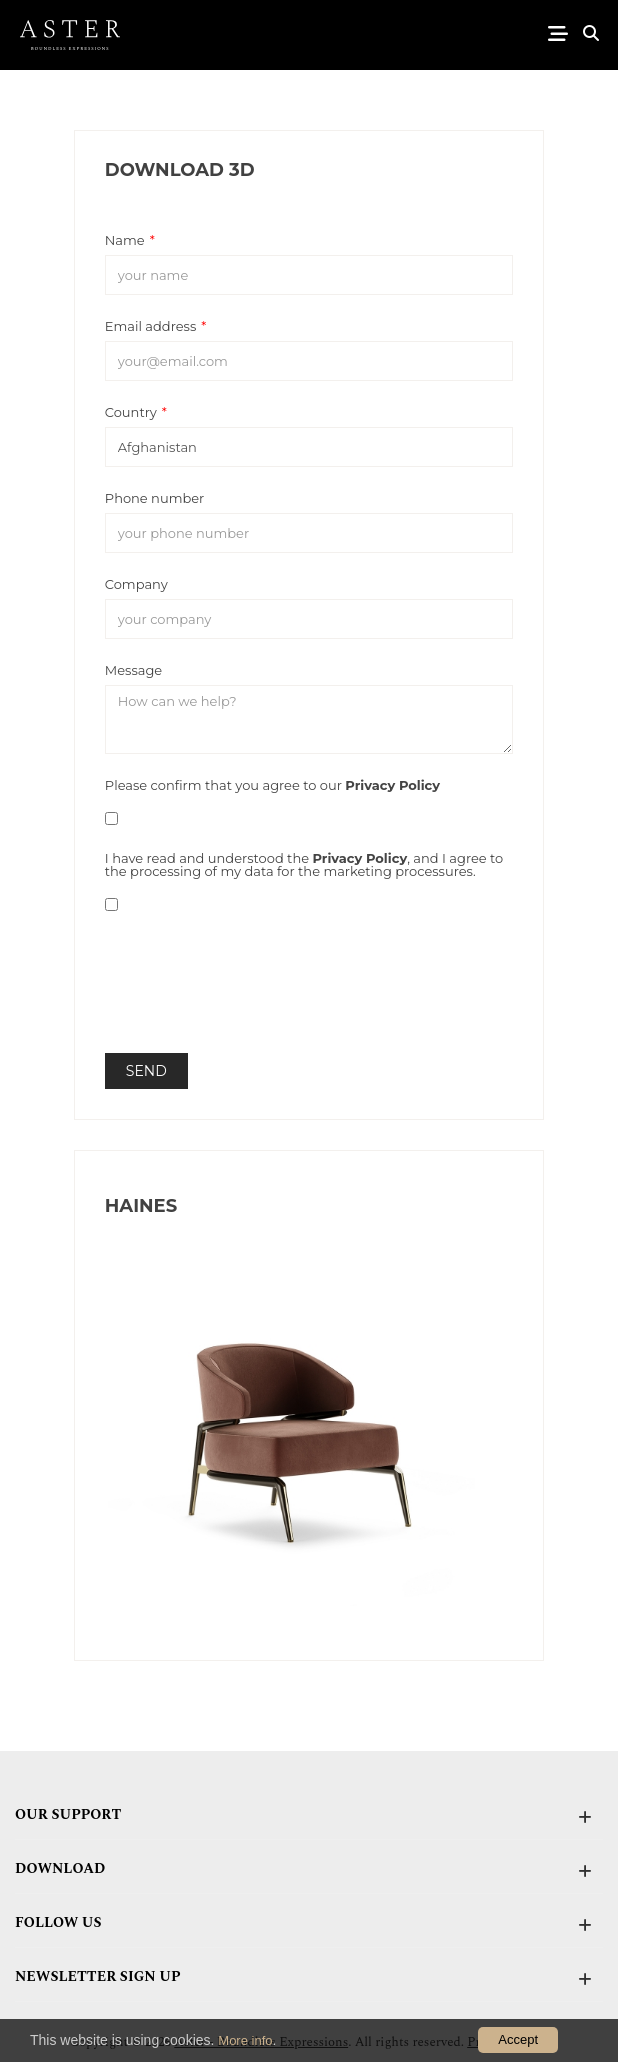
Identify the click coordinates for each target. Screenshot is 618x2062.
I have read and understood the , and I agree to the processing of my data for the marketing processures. (304, 864)
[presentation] (257, 999)
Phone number (155, 497)
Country (136, 411)
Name (130, 239)
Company (136, 583)
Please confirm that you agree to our (272, 784)
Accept (518, 2039)
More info (245, 2040)
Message (133, 669)
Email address (155, 325)
